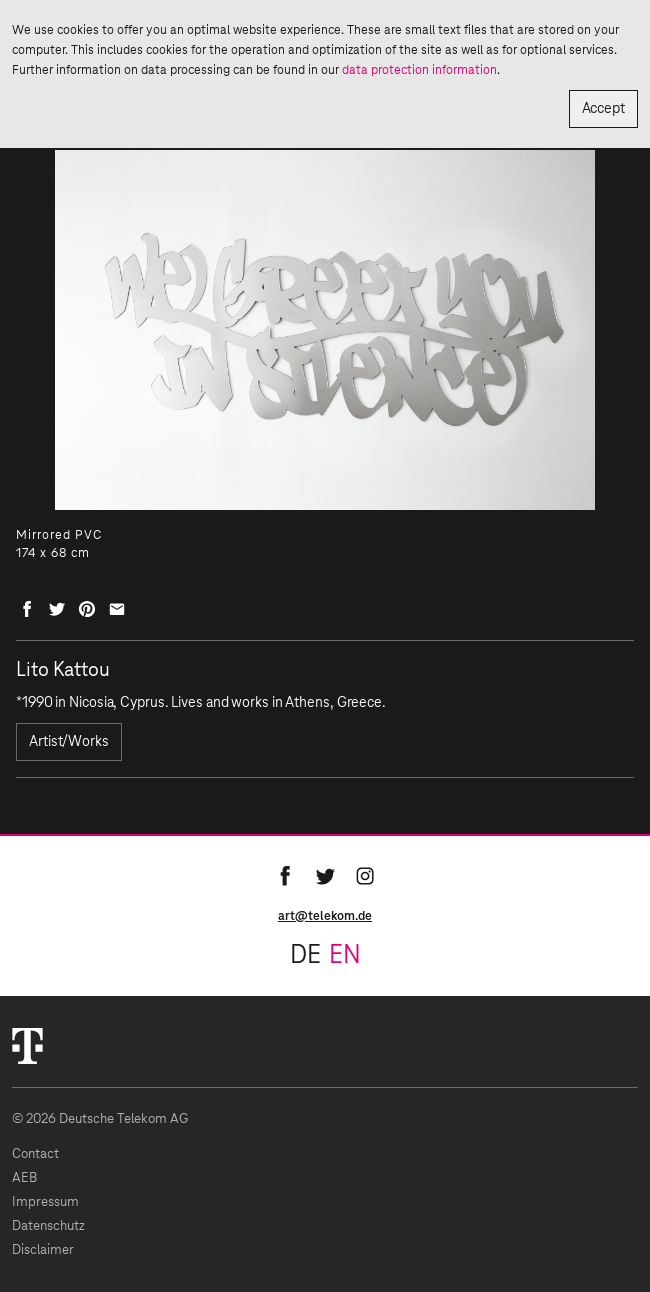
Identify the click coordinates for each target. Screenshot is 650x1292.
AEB (24, 1178)
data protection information (419, 70)
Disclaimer (43, 1250)
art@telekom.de (325, 916)
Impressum (45, 1202)
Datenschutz (48, 1226)
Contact (35, 1154)
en (345, 956)
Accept (603, 109)
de (305, 956)
